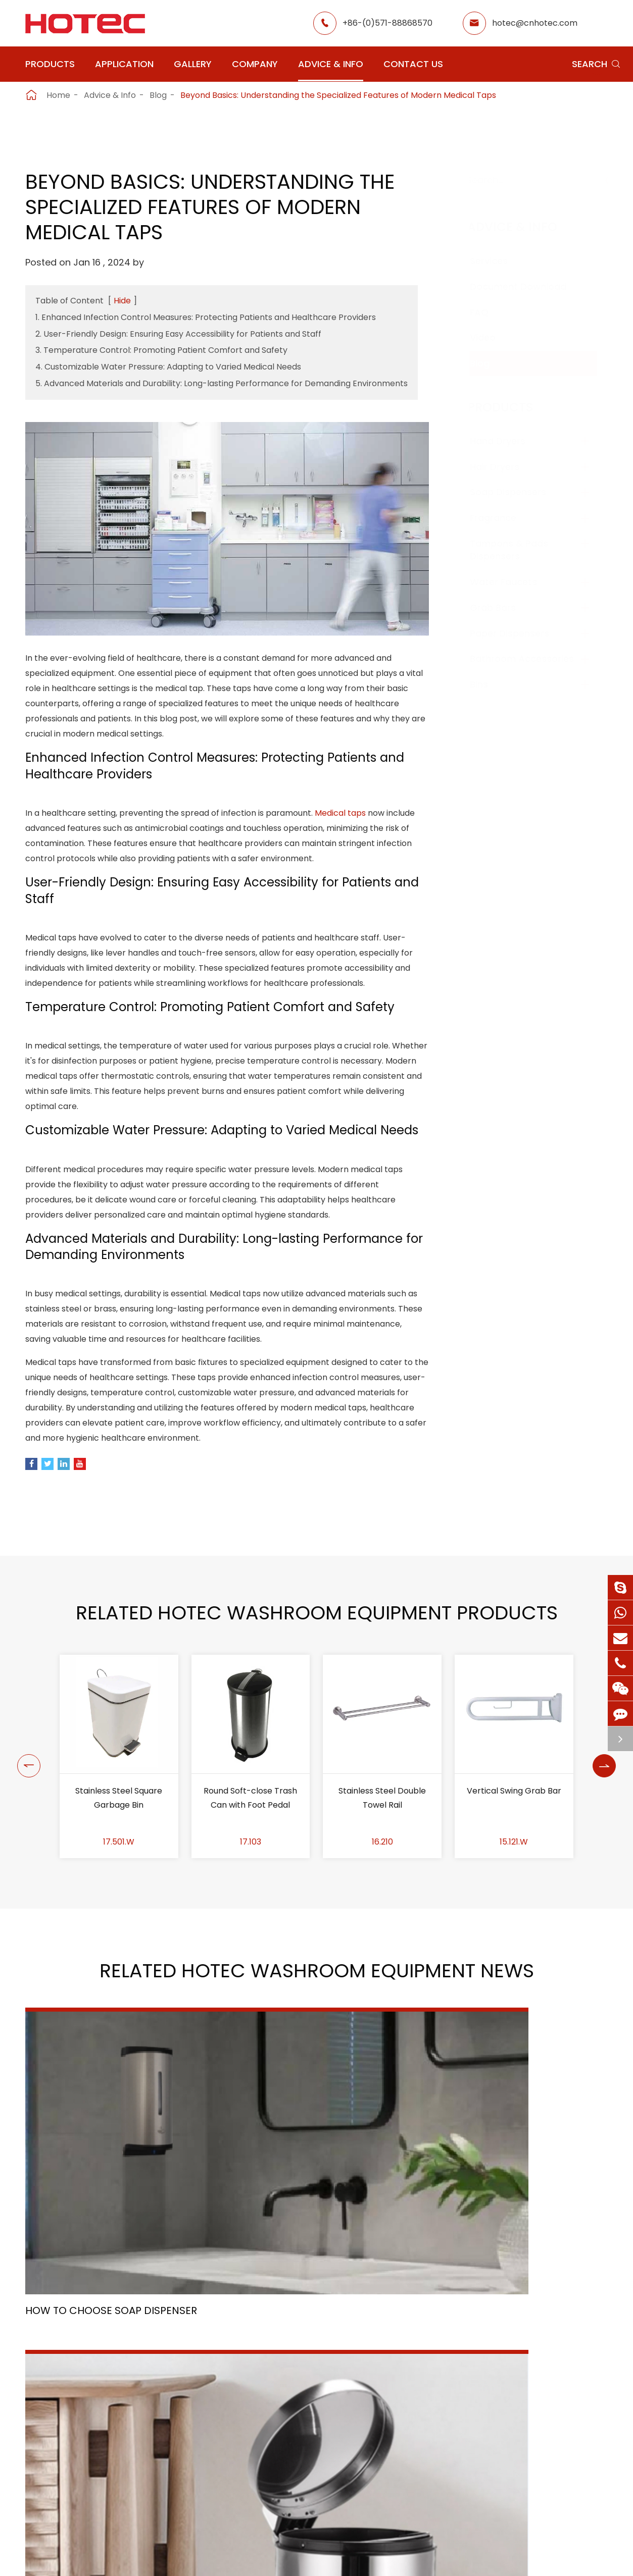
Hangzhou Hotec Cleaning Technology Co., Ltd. (168, 2557)
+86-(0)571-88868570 (387, 23)
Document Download (528, 286)
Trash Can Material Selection (306, 2232)
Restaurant (337, 2411)
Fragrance (503, 517)
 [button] (26, 1859)
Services (499, 260)
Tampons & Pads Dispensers (519, 550)
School (328, 2448)
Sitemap (374, 2557)
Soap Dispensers (518, 492)
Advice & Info (330, 64)
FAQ (489, 312)
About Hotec (421, 2411)
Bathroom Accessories (532, 658)
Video (493, 337)
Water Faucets (513, 581)
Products (50, 64)
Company (255, 64)
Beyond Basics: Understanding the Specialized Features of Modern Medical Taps (338, 95)
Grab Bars (503, 607)
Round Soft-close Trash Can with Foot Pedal (250, 1900)
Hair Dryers (504, 466)
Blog (158, 95)
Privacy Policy (445, 2557)
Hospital (258, 2466)
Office (254, 2448)
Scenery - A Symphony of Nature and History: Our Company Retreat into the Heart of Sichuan (516, 2240)
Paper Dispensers (519, 633)
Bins (489, 684)
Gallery (193, 64)
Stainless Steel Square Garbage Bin (118, 1900)
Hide (122, 300)
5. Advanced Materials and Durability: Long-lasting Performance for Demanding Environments (221, 383)
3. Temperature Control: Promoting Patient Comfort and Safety (161, 350)
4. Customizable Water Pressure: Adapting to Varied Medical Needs (168, 367)
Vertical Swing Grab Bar (514, 1893)
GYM (251, 2430)
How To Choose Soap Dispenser (111, 2232)
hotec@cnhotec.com (534, 23)
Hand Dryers (507, 441)
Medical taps (340, 822)
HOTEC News (421, 2448)
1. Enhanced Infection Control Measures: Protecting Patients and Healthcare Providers (205, 317)
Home (58, 95)
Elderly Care (266, 2484)
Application (124, 64)
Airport (256, 2411)
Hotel (325, 2430)
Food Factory (341, 2466)
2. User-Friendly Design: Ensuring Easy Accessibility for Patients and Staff (178, 334)
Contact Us (413, 64)
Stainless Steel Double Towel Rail (382, 1900)
